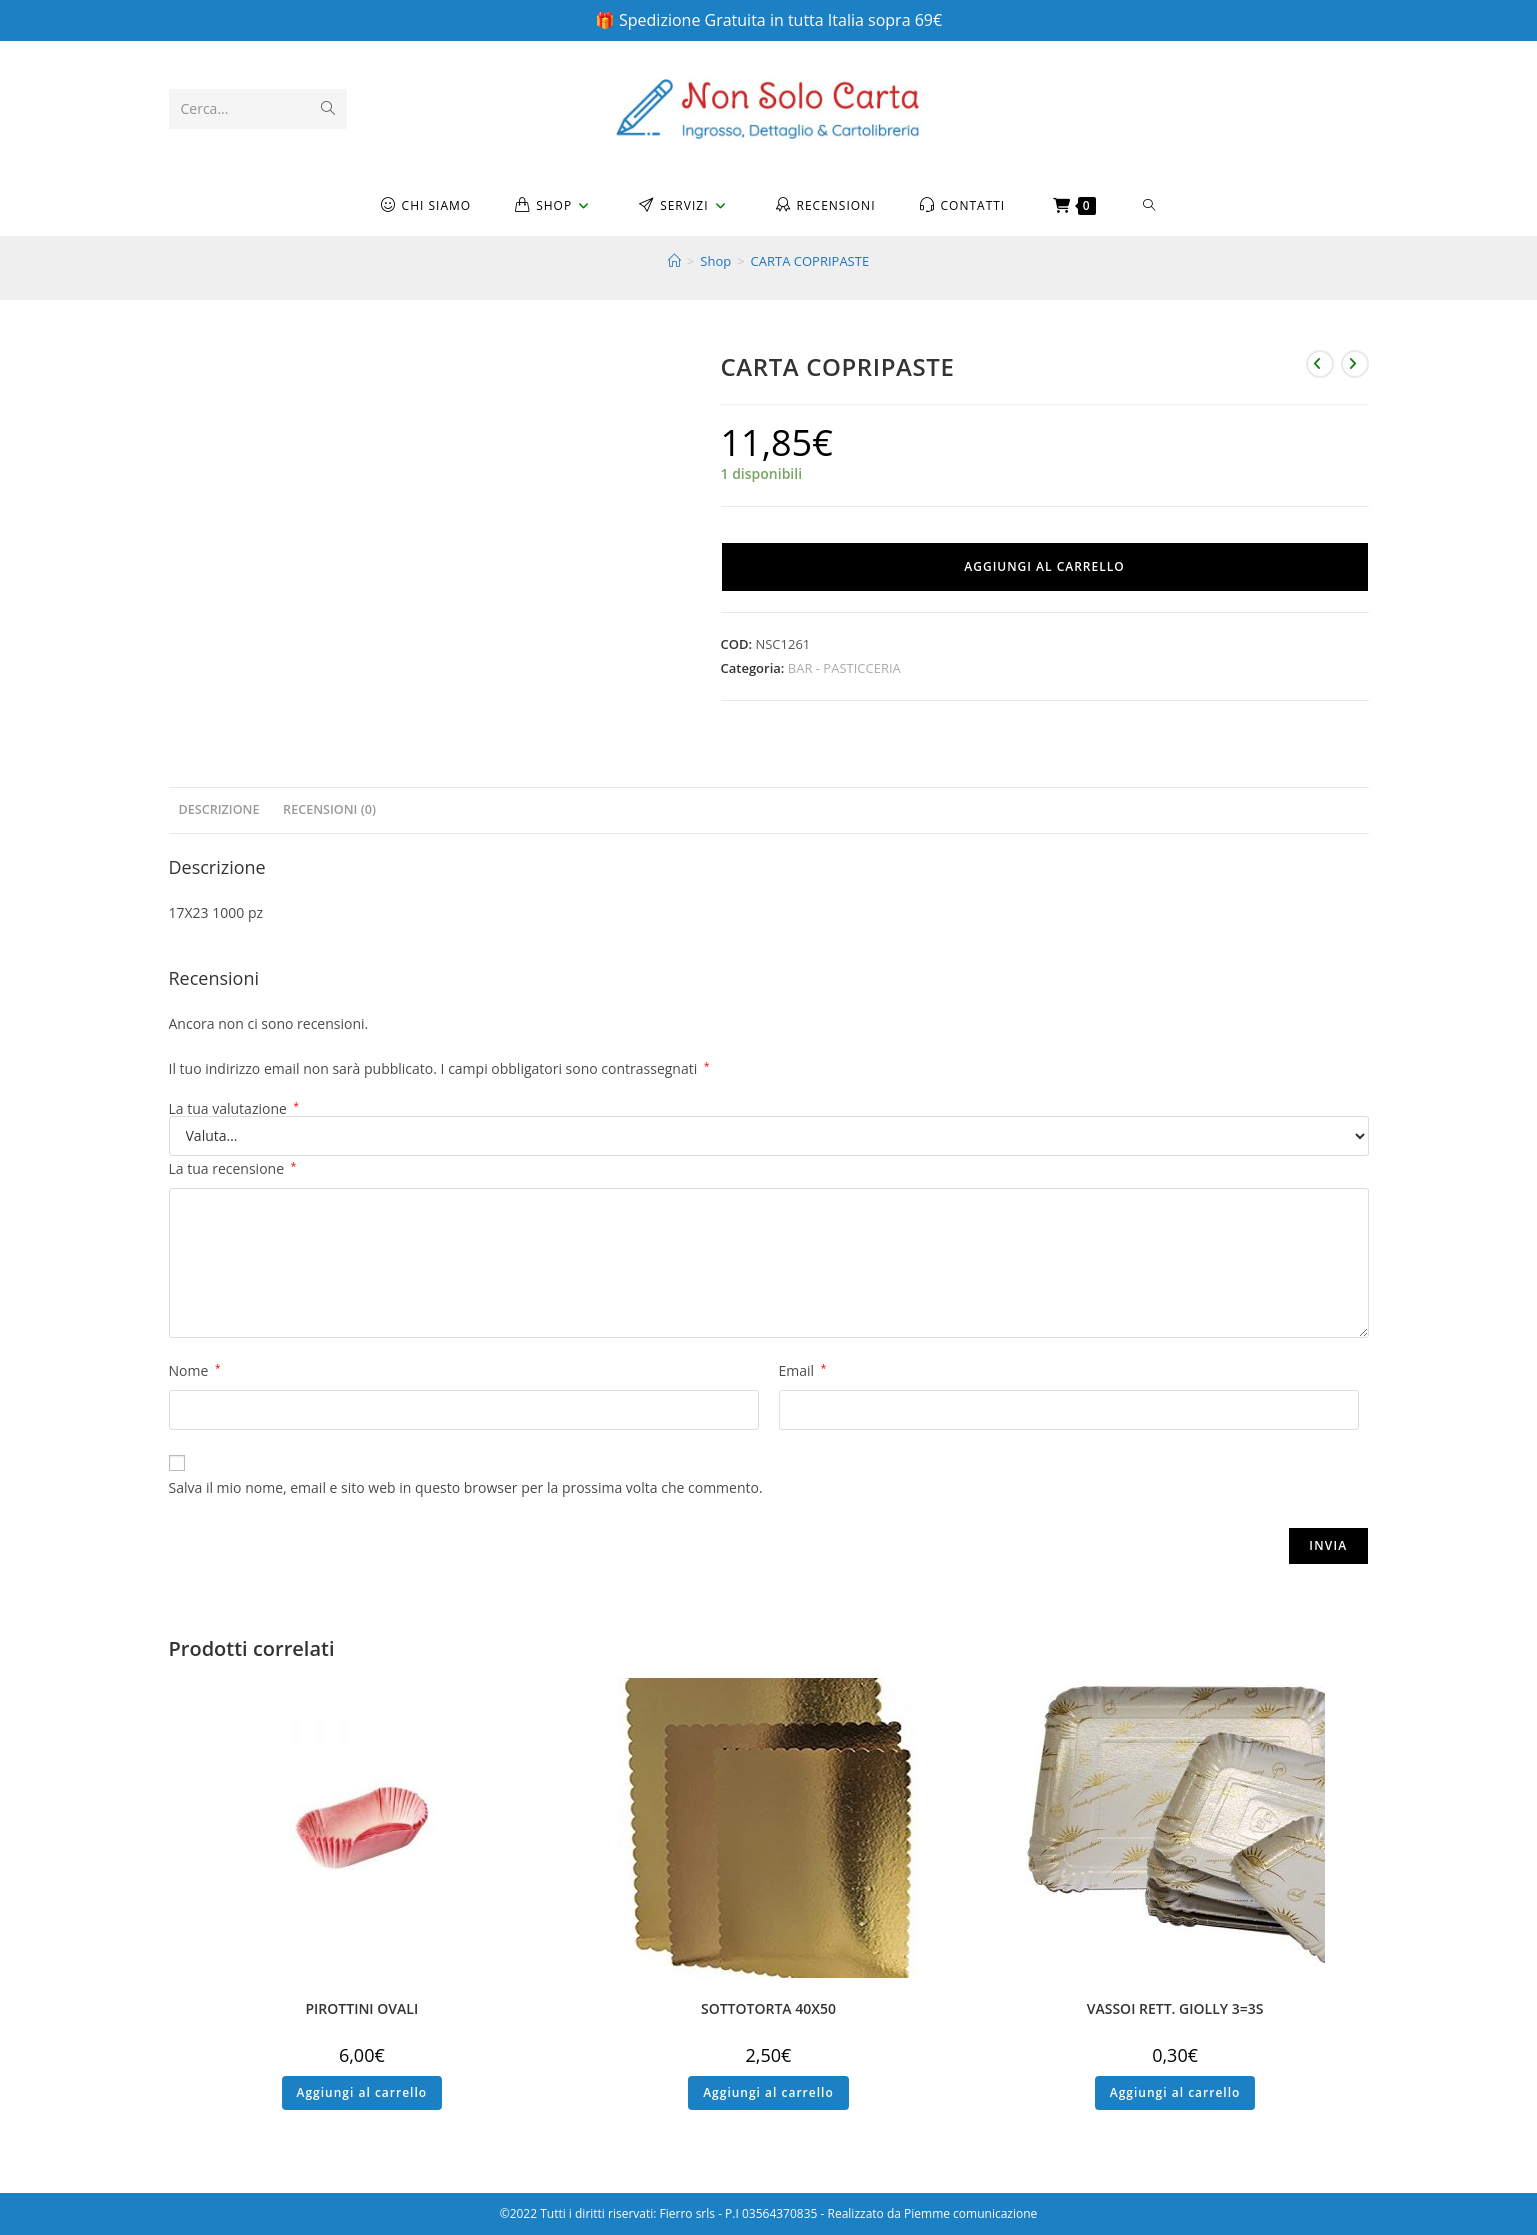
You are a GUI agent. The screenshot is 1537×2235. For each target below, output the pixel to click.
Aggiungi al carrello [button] (362, 2092)
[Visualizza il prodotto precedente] (1320, 364)
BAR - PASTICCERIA (844, 668)
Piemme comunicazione (970, 2213)
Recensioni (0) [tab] (329, 809)
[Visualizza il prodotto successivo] (1355, 364)
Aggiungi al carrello (1044, 566)
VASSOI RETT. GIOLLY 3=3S (1175, 2008)
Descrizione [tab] (219, 809)
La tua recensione (233, 1168)
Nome (195, 1370)
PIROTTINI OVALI (361, 2008)
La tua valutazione (234, 1109)
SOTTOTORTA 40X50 (768, 2008)
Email (803, 1370)
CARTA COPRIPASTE (810, 261)
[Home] (674, 261)
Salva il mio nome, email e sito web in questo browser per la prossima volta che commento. (466, 1487)
